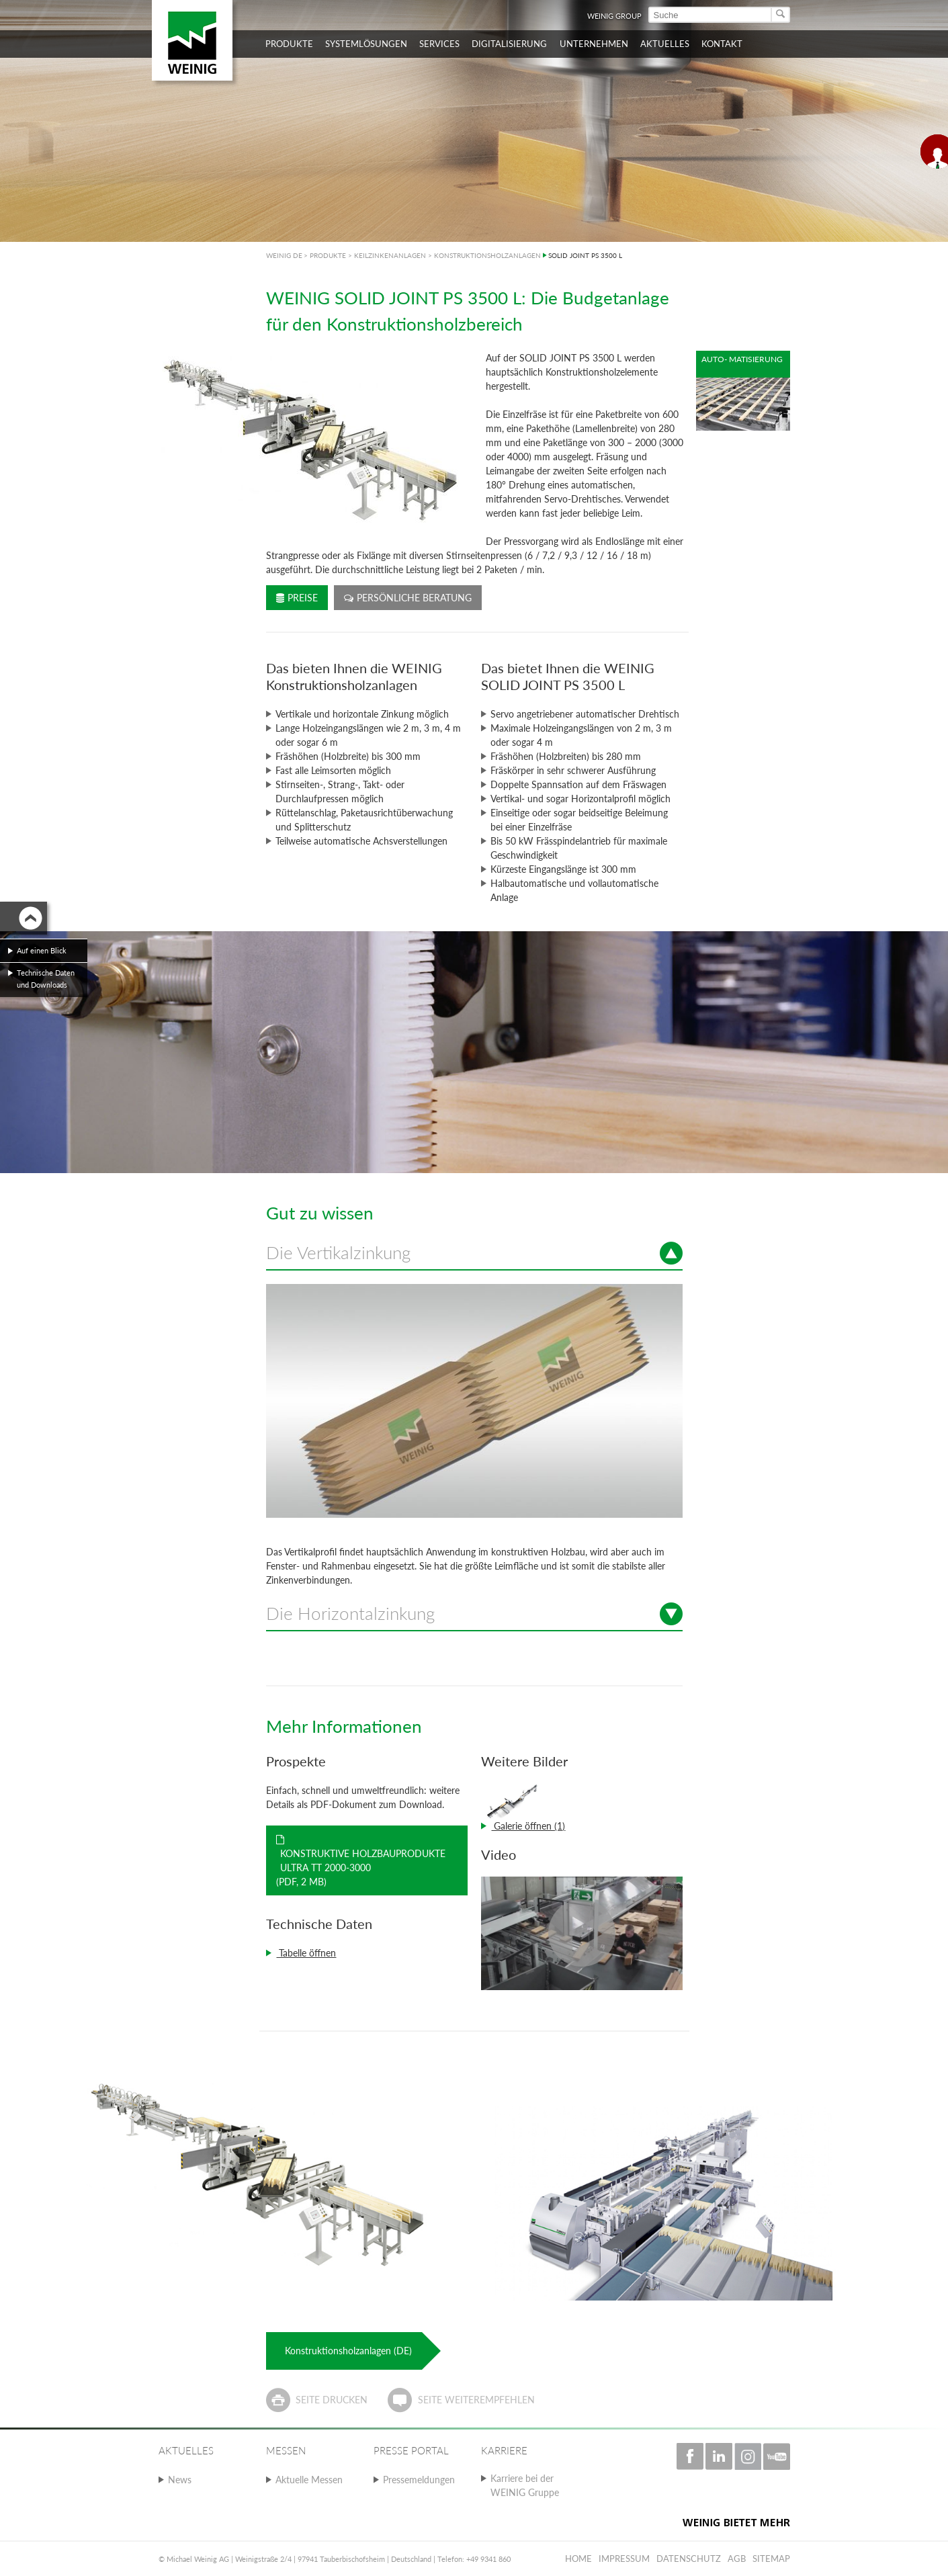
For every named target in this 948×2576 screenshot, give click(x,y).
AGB (737, 2558)
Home (578, 2558)
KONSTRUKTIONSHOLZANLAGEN (487, 255)
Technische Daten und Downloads (46, 978)
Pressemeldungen (419, 2479)
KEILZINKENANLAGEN (390, 255)
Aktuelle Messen (309, 2479)
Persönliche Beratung (408, 597)
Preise (297, 597)
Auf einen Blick (42, 950)
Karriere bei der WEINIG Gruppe (524, 2485)
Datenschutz (688, 2558)
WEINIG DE (284, 255)
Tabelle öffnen (306, 1953)
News (179, 2479)
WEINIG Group (614, 15)
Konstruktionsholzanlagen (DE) (348, 2350)
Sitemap (771, 2558)
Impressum (624, 2558)
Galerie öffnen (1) (528, 1826)
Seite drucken (332, 2399)
